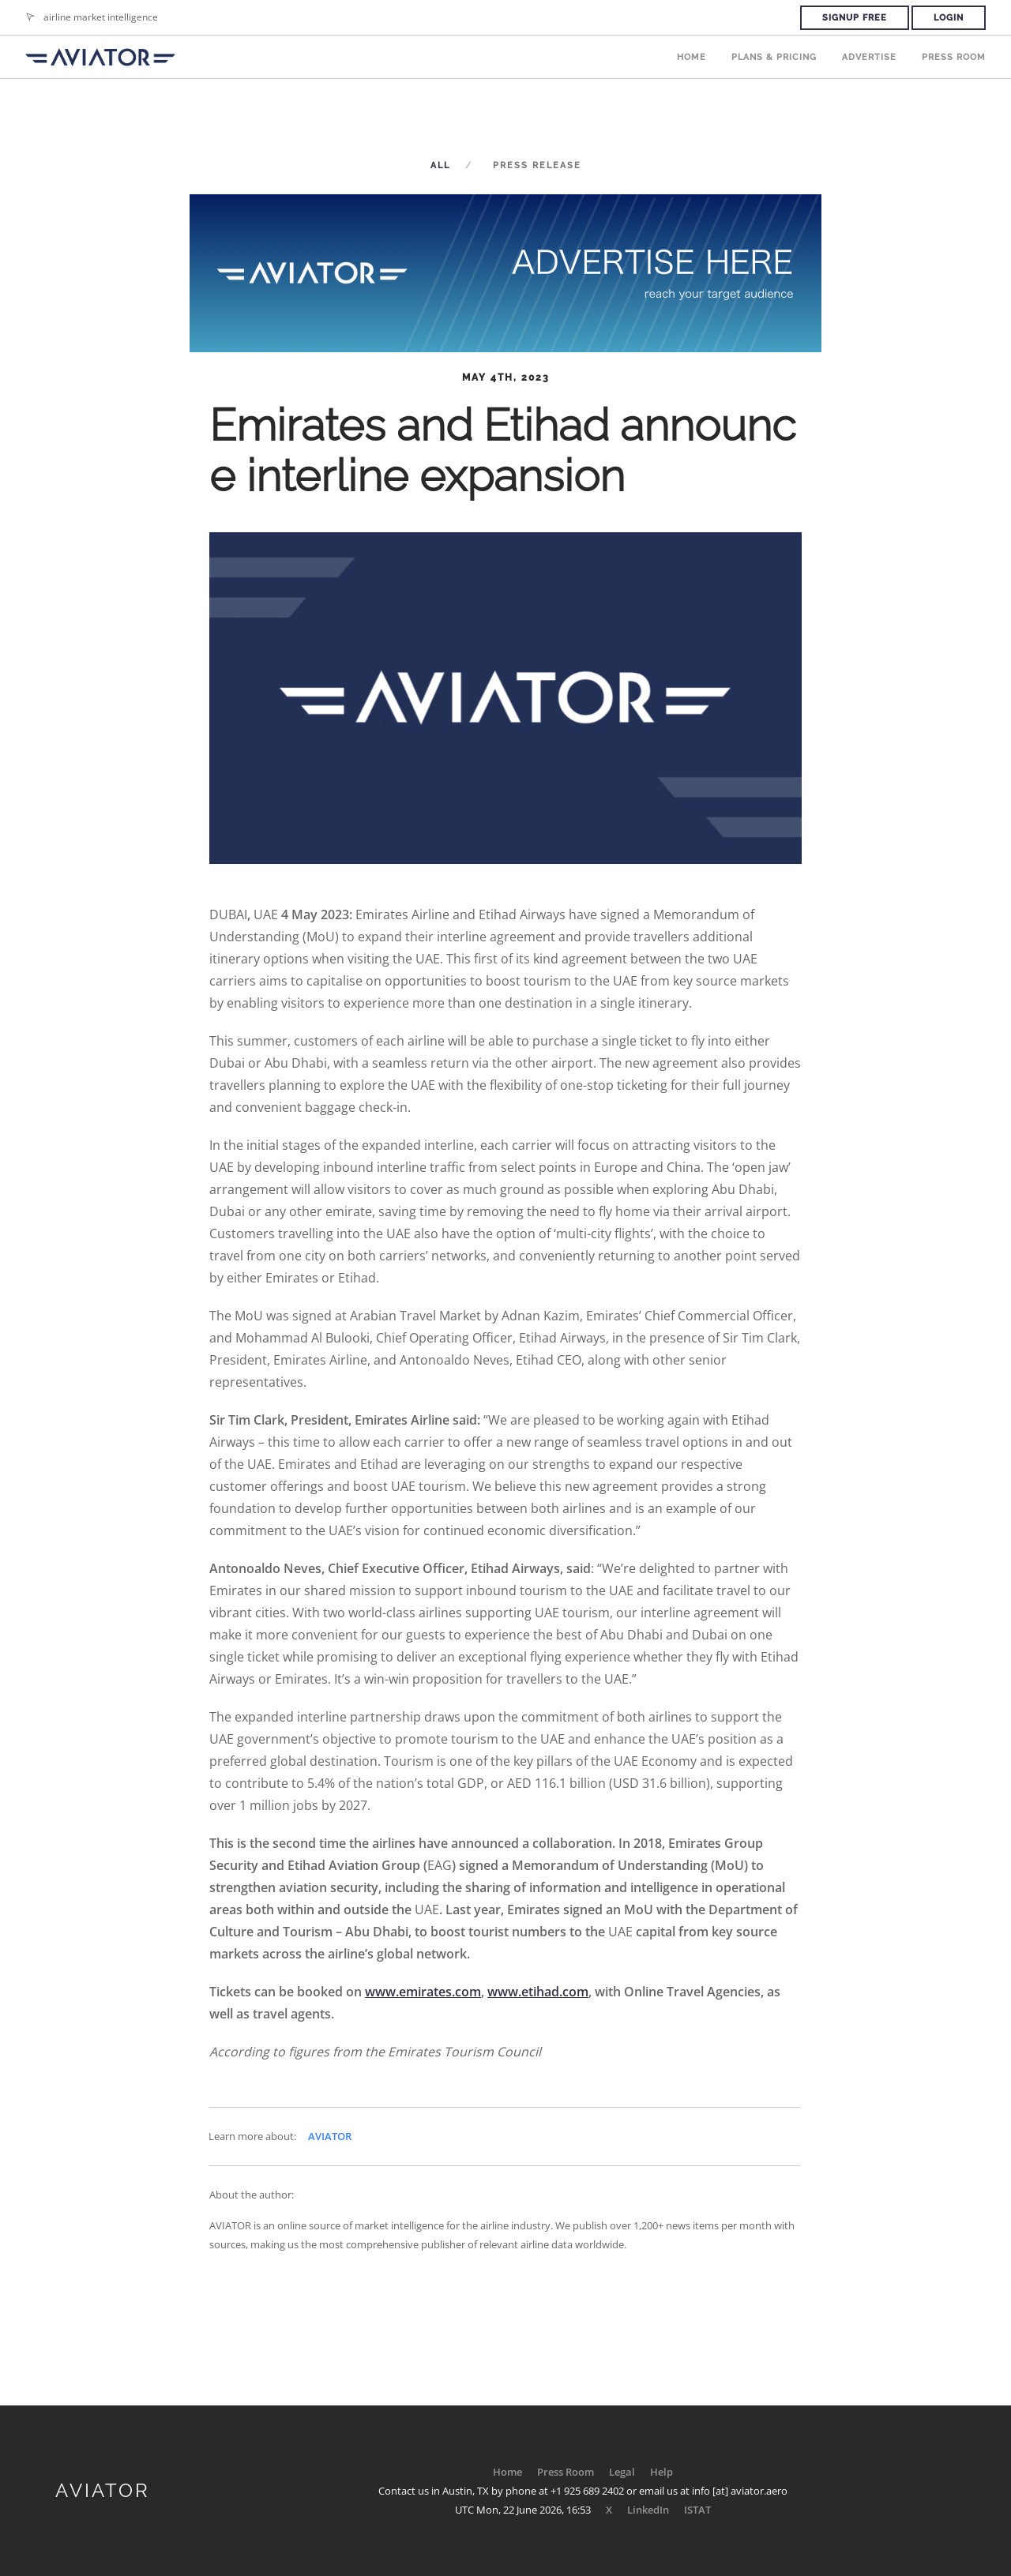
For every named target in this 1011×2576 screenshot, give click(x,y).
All (440, 165)
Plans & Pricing (774, 57)
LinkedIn (648, 2510)
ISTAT (697, 2510)
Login (949, 18)
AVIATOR (329, 2136)
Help (661, 2472)
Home (691, 57)
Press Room (954, 57)
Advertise (869, 57)
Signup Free (854, 18)
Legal (622, 2472)
